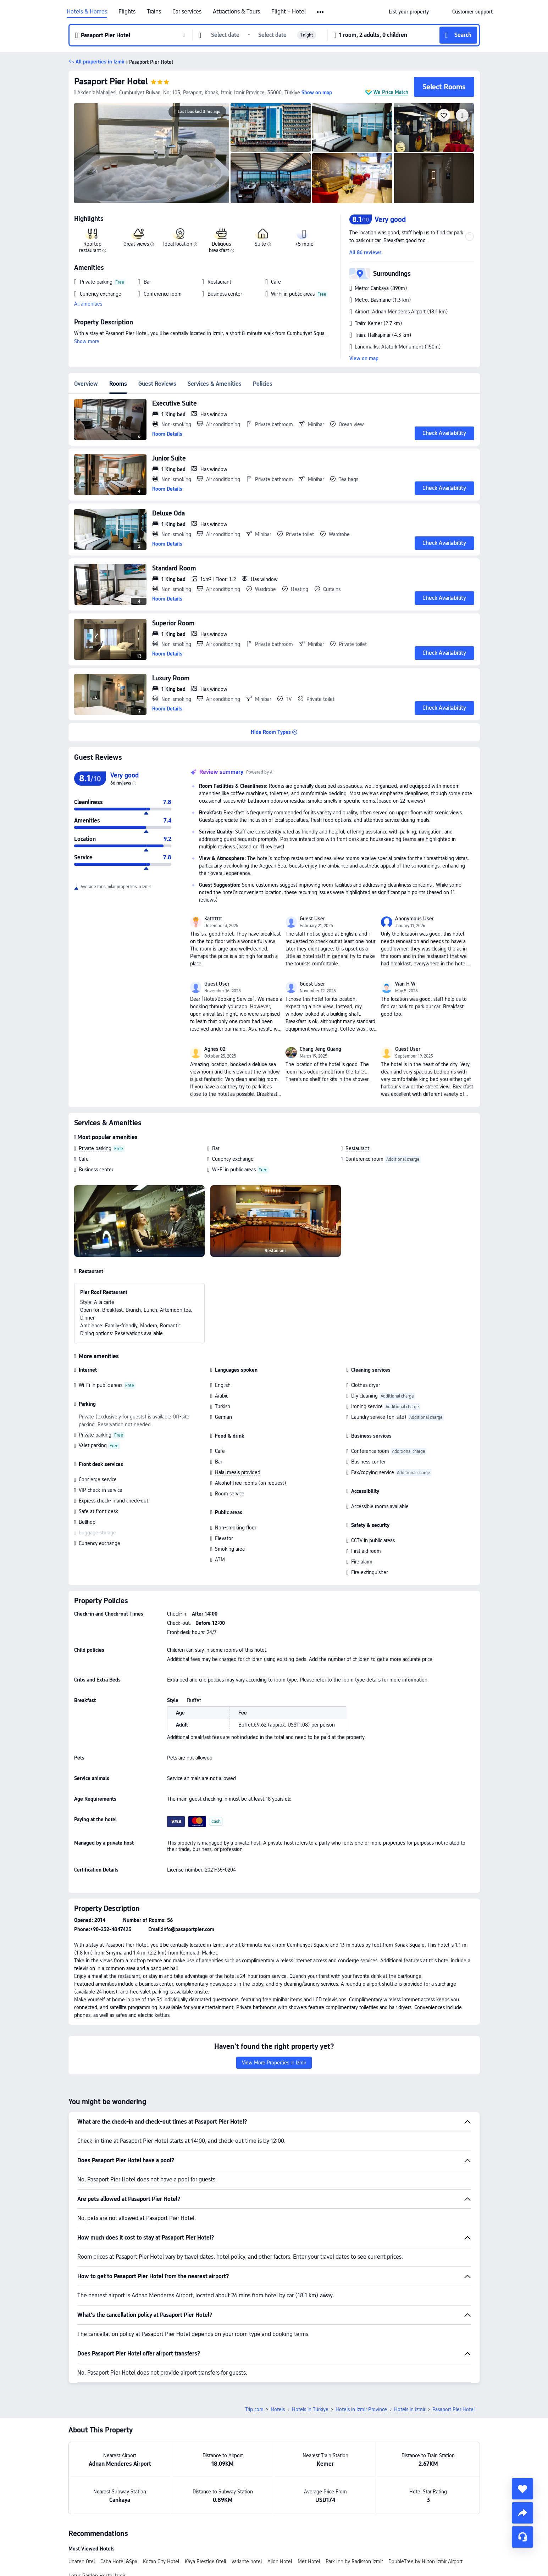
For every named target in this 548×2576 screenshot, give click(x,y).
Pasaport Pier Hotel (111, 81)
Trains (154, 12)
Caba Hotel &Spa (118, 2561)
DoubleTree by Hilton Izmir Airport (425, 2561)
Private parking (95, 1148)
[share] (522, 2513)
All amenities (88, 304)
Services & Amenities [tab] (215, 383)
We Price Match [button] (390, 92)
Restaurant (357, 1148)
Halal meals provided (237, 1472)
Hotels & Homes (87, 12)
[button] (321, 12)
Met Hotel (309, 2561)
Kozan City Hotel (161, 2561)
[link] (408, 12)
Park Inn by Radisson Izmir (354, 2561)
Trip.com (254, 2409)
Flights (126, 12)
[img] (151, 153)
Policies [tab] (262, 383)
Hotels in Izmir (409, 2409)
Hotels (278, 2409)
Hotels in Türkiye (310, 2409)
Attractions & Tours (236, 12)
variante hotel (247, 2561)
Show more (86, 341)
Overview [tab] (86, 383)
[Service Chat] (522, 2537)
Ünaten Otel (81, 2561)
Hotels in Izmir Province (361, 2409)
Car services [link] (186, 12)
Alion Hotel (279, 2561)
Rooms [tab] (118, 383)
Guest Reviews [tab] (157, 383)
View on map (363, 358)
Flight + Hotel (288, 12)
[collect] (522, 2488)
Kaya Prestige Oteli (205, 2561)
